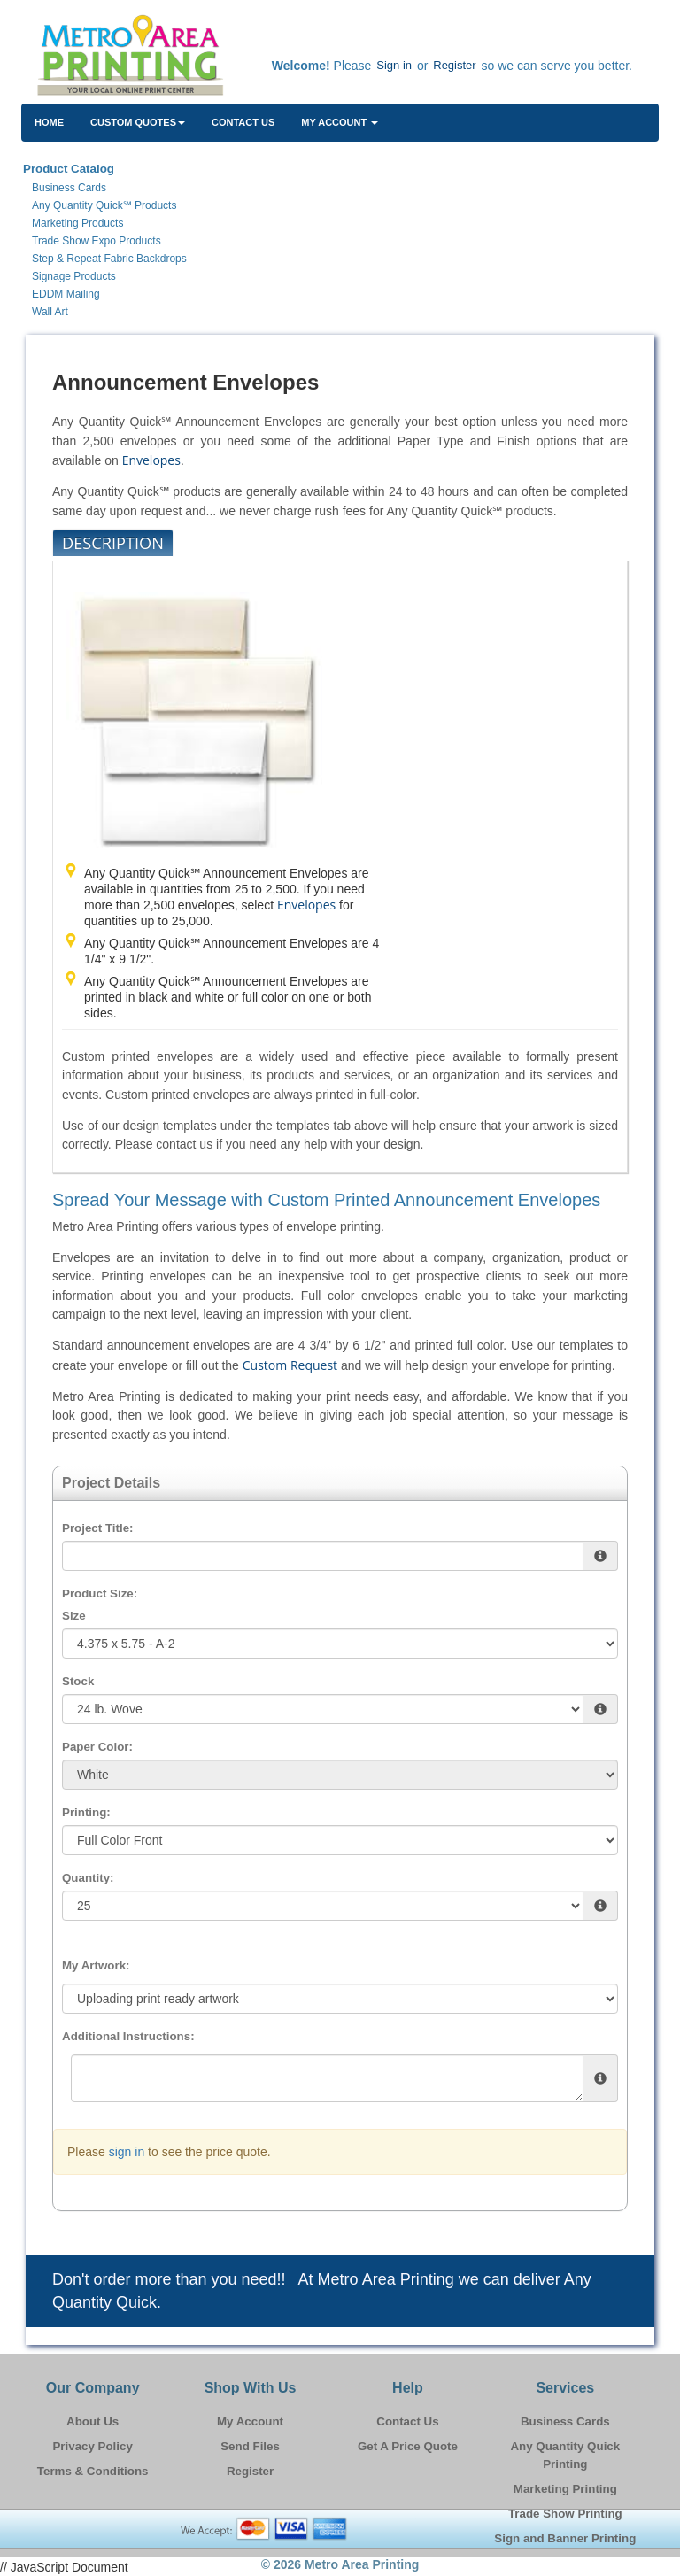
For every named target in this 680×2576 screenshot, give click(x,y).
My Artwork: (96, 1965)
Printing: (86, 1812)
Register (454, 65)
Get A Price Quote (408, 2446)
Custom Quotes (137, 122)
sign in (126, 2152)
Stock (78, 1681)
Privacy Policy (92, 2446)
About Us (92, 2421)
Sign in (394, 65)
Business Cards (565, 2421)
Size (74, 1615)
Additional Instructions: (128, 2036)
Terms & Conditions (93, 2471)
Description (113, 542)
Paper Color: (97, 1746)
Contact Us (243, 122)
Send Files (250, 2446)
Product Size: (99, 1593)
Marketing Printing (565, 2488)
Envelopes (151, 460)
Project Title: (97, 1528)
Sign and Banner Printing (565, 2538)
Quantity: (88, 1877)
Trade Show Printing (565, 2513)
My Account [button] (339, 122)
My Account (250, 2421)
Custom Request (290, 1365)
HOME (49, 122)
